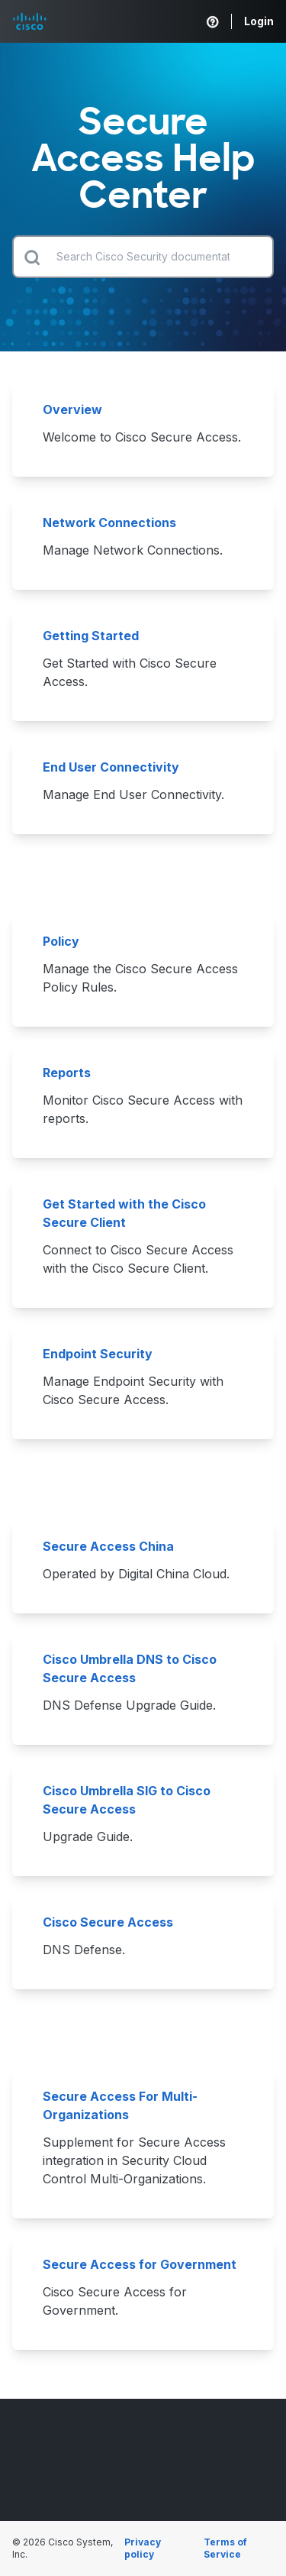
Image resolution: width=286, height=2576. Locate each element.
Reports (67, 1072)
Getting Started (92, 635)
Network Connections (111, 522)
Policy (62, 941)
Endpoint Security (98, 1353)
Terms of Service (225, 2548)
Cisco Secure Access (109, 1922)
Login (259, 21)
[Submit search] (32, 256)
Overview (74, 409)
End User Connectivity (111, 767)
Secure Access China (108, 1546)
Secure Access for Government (139, 2264)
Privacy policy (142, 2548)
